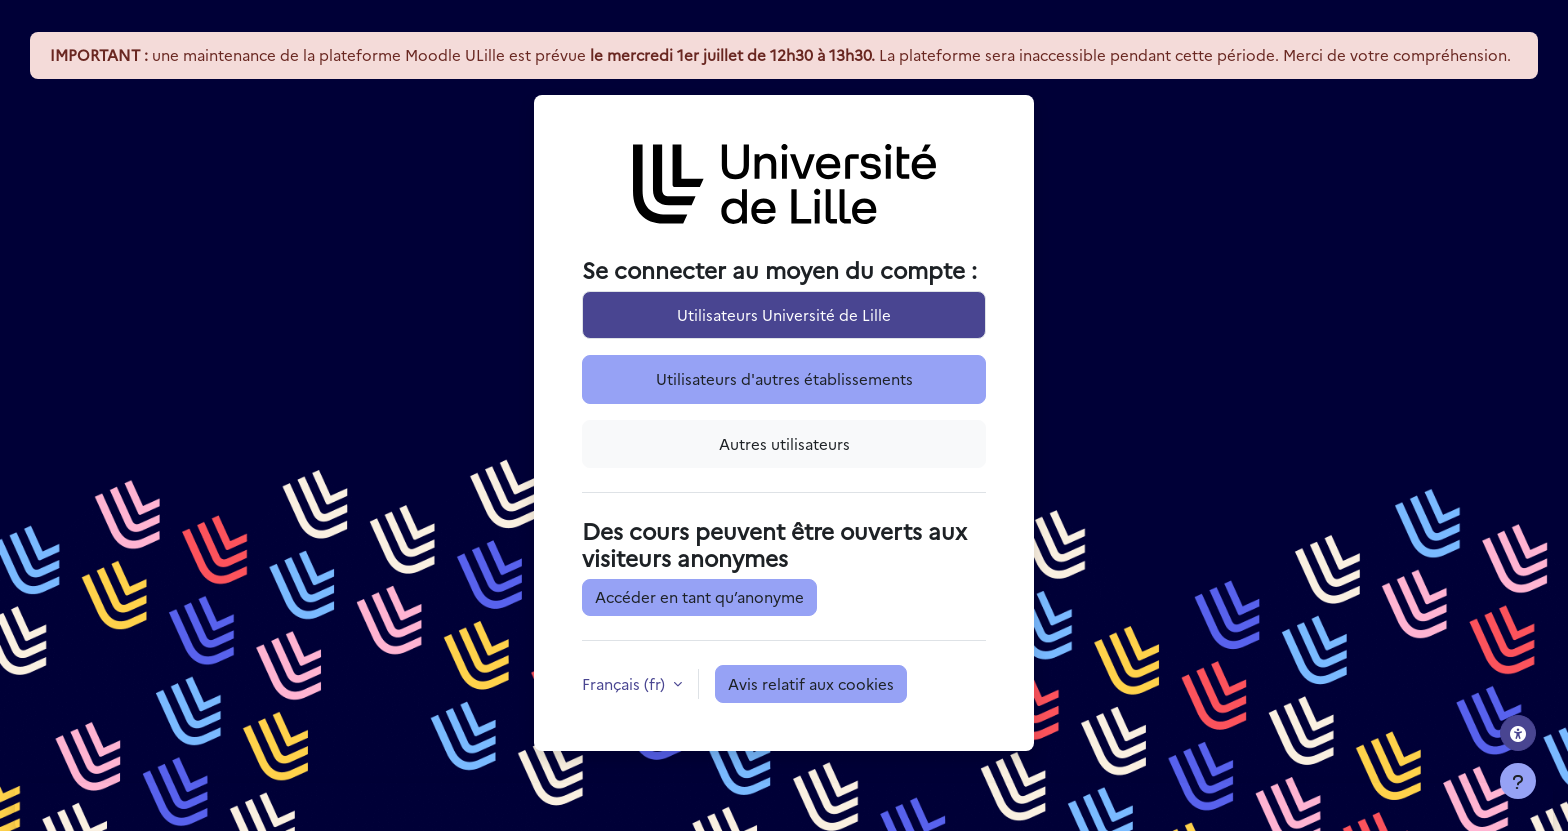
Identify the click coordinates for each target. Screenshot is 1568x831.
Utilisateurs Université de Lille (784, 314)
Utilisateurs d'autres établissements (784, 378)
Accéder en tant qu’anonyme (699, 596)
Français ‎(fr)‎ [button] (625, 683)
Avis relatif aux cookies (811, 683)
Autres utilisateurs (784, 443)
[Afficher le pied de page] (1518, 781)
